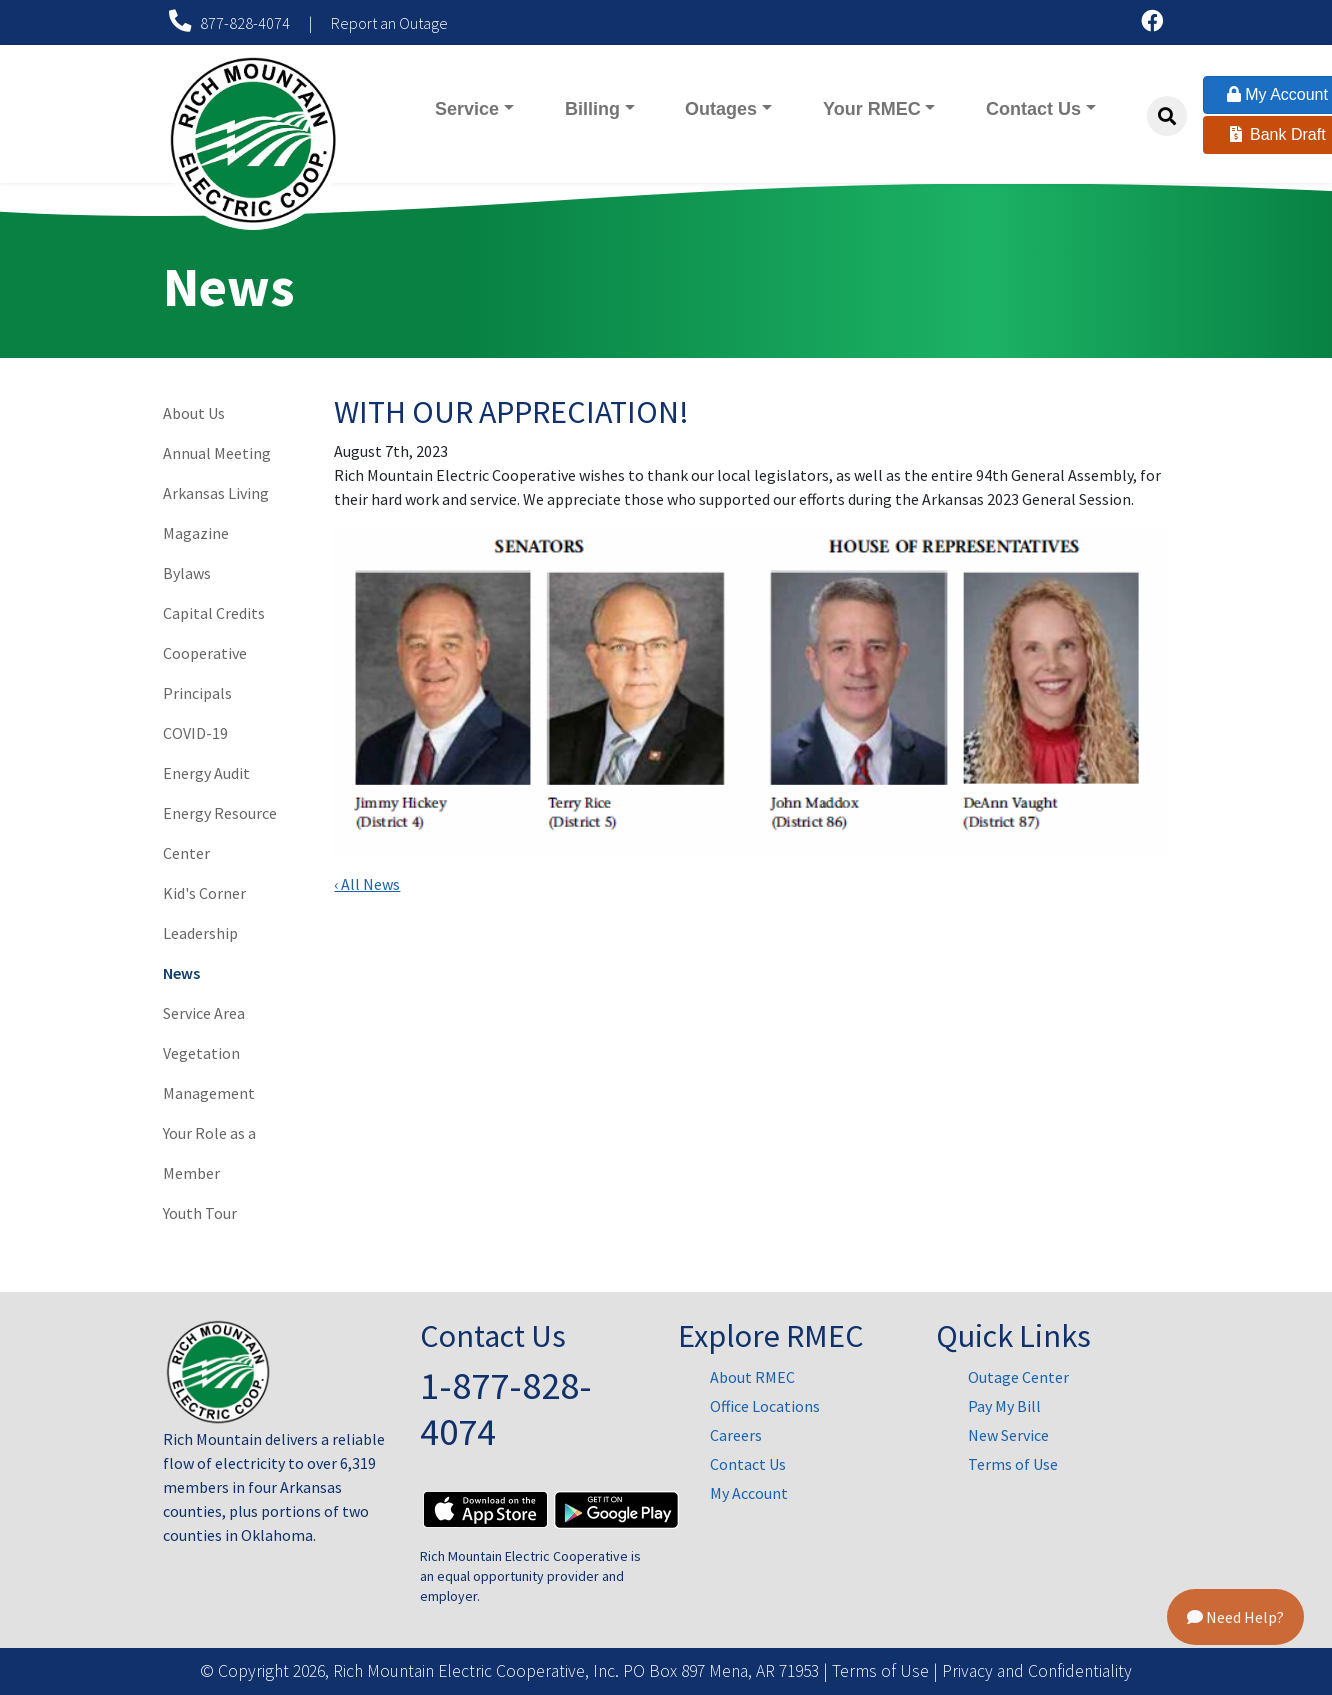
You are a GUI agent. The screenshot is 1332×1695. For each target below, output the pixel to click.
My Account (749, 1493)
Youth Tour (200, 1213)
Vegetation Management (209, 1073)
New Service (1008, 1435)
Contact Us (748, 1464)
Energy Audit (206, 773)
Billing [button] (592, 109)
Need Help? (1235, 1617)
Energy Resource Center (220, 833)
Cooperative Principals (205, 673)
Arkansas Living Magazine (216, 513)
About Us (194, 413)
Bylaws (187, 573)
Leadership (200, 933)
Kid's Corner (204, 893)
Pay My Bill (1004, 1406)
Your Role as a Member (209, 1153)
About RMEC (752, 1377)
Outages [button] (721, 109)
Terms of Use (1013, 1464)
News (181, 973)
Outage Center (1018, 1377)
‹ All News (367, 884)
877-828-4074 (231, 23)
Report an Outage (389, 23)
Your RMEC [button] (883, 107)
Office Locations (765, 1406)
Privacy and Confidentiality (1037, 1671)
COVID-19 (195, 733)
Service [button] (467, 109)
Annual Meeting (217, 453)
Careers (736, 1435)
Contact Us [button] (1033, 109)
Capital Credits (214, 613)
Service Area (204, 1013)
